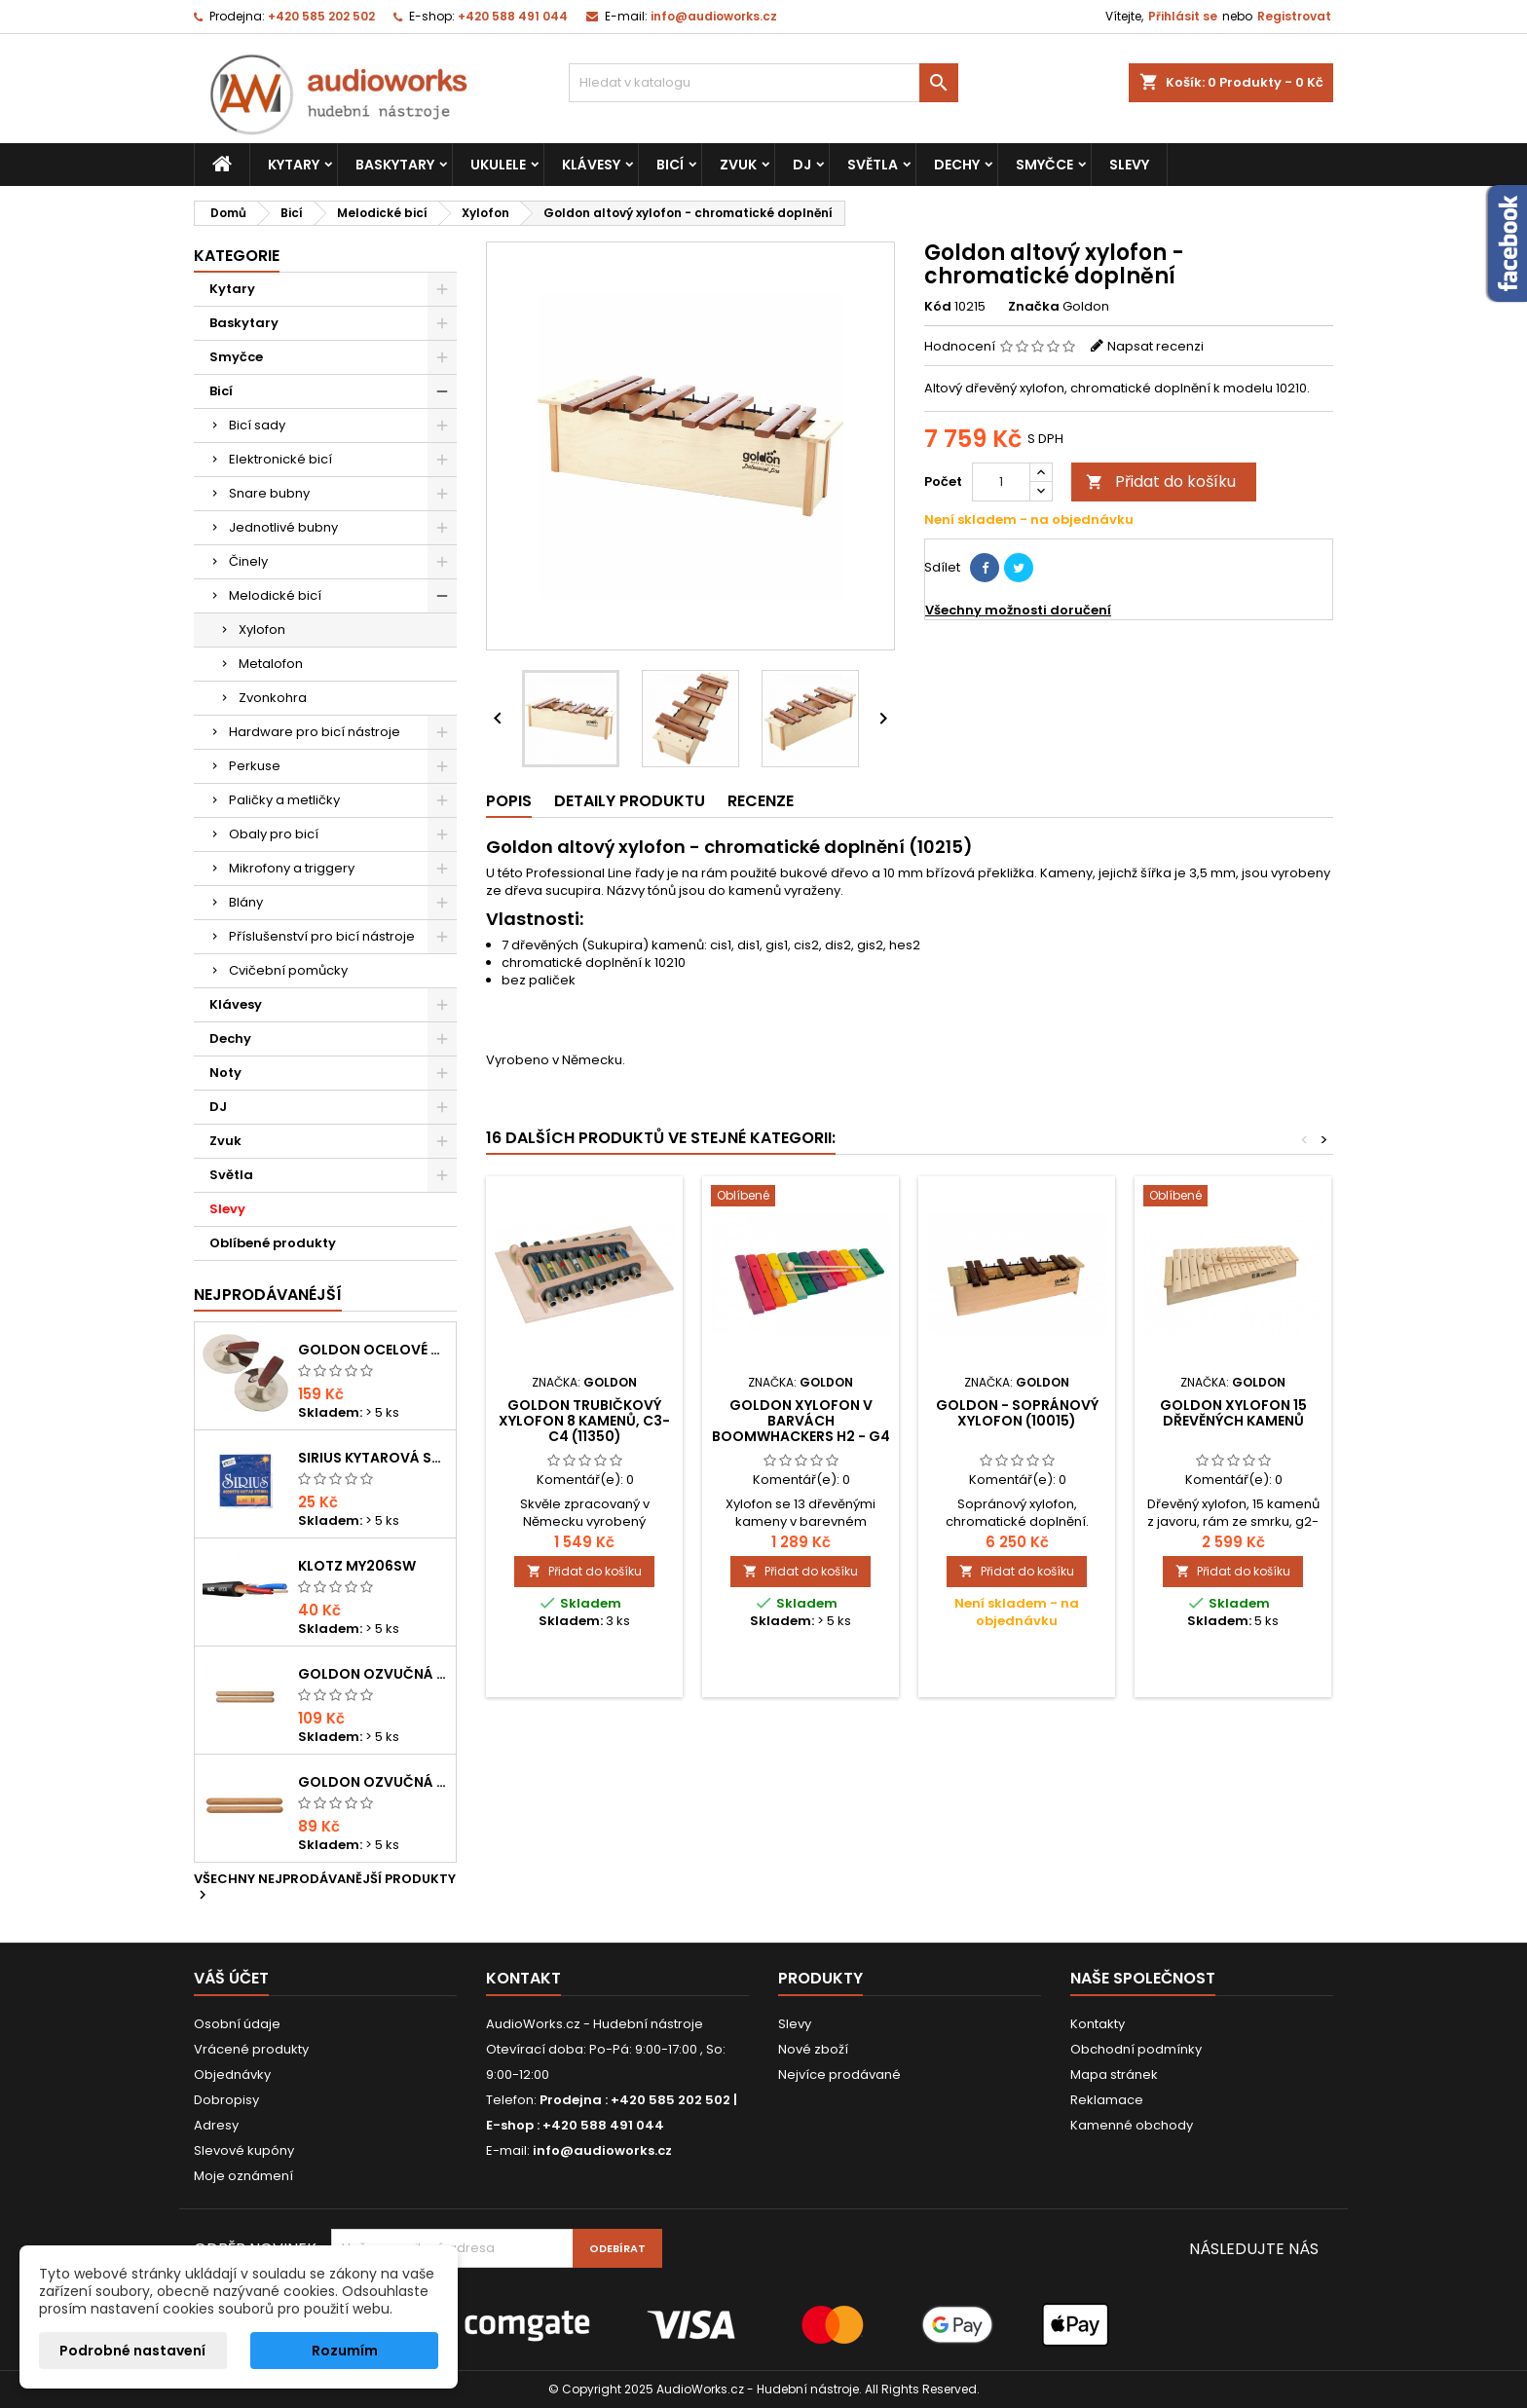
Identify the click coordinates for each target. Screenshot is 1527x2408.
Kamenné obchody (1131, 2125)
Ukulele (498, 164)
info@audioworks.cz (714, 16)
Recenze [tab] (760, 801)
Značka (1034, 306)
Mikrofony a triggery (291, 868)
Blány (246, 902)
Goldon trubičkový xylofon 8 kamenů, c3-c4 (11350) (584, 1420)
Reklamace (1106, 2100)
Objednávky (232, 2074)
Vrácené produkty (251, 2049)
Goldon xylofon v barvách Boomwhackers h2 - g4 (801, 1420)
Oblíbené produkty (272, 1243)
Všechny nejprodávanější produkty (325, 1888)
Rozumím (345, 2350)
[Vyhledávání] (763, 82)
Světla (872, 164)
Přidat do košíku (1161, 481)
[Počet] (1001, 482)
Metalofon (271, 663)
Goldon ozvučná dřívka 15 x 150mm (373, 1782)
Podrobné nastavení (132, 2350)
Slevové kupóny (244, 2150)
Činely (248, 561)
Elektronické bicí (280, 459)
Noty (225, 1072)
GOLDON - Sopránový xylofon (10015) (1017, 1412)
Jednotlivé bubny (283, 527)
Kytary (293, 164)
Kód (937, 306)
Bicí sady (257, 425)
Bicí (670, 164)
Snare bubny (269, 493)
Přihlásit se (1182, 16)
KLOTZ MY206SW (357, 1566)
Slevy (1129, 164)
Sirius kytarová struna (373, 1457)
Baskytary (394, 164)
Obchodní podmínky (1136, 2049)
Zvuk (738, 164)
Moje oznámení (243, 2176)
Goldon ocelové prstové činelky (373, 1349)
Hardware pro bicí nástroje (314, 731)
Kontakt (523, 1978)
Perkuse (254, 766)
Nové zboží (813, 2049)
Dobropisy (226, 2100)
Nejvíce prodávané (839, 2074)
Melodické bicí (275, 595)
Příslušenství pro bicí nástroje (322, 936)
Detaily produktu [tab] (629, 801)
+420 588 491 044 (513, 16)
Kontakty (1097, 2024)
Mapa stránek (1114, 2074)
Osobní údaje (237, 2024)
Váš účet (231, 1978)
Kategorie (236, 255)
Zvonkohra (273, 697)
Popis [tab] (509, 801)
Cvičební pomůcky (288, 970)
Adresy (216, 2125)
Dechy (957, 164)
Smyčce (1044, 164)
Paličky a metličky (284, 800)
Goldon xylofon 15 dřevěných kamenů (1233, 1412)
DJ (802, 164)
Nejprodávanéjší (268, 1294)
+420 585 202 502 (321, 16)
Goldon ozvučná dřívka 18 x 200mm (373, 1674)
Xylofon (262, 629)
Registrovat (1294, 16)
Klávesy (591, 164)
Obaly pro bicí (273, 834)
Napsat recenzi (1155, 346)
